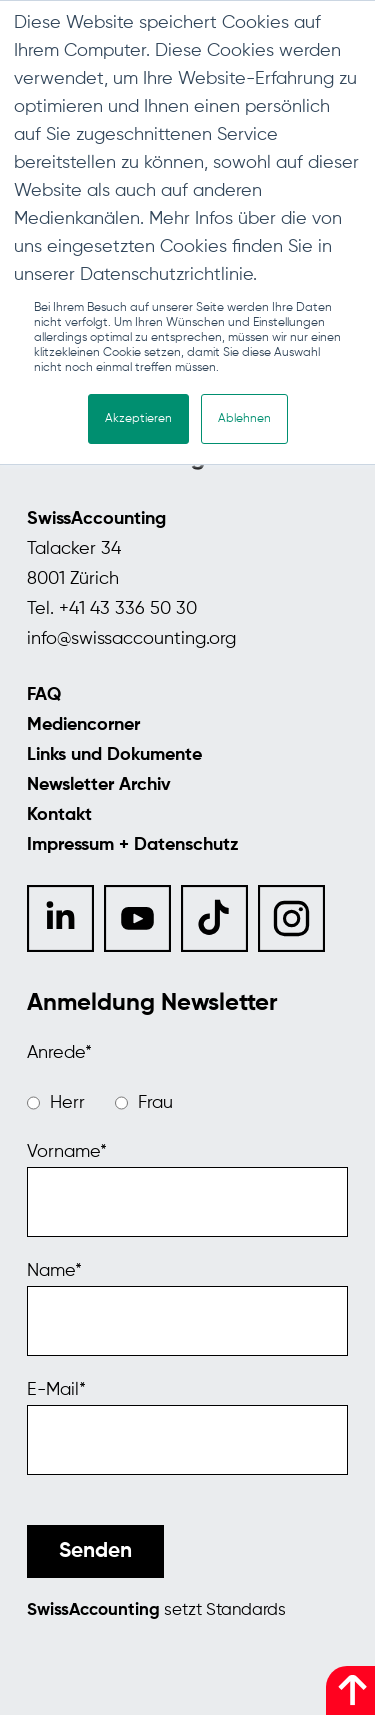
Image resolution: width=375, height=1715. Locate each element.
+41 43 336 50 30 (128, 609)
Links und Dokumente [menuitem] (114, 755)
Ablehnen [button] (244, 419)
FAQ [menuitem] (44, 695)
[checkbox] (187, 1103)
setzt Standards (156, 1610)
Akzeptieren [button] (138, 419)
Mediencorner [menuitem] (83, 725)
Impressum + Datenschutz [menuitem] (133, 845)
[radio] (56, 1103)
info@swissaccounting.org (131, 639)
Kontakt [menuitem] (59, 815)
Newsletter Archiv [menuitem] (99, 785)
